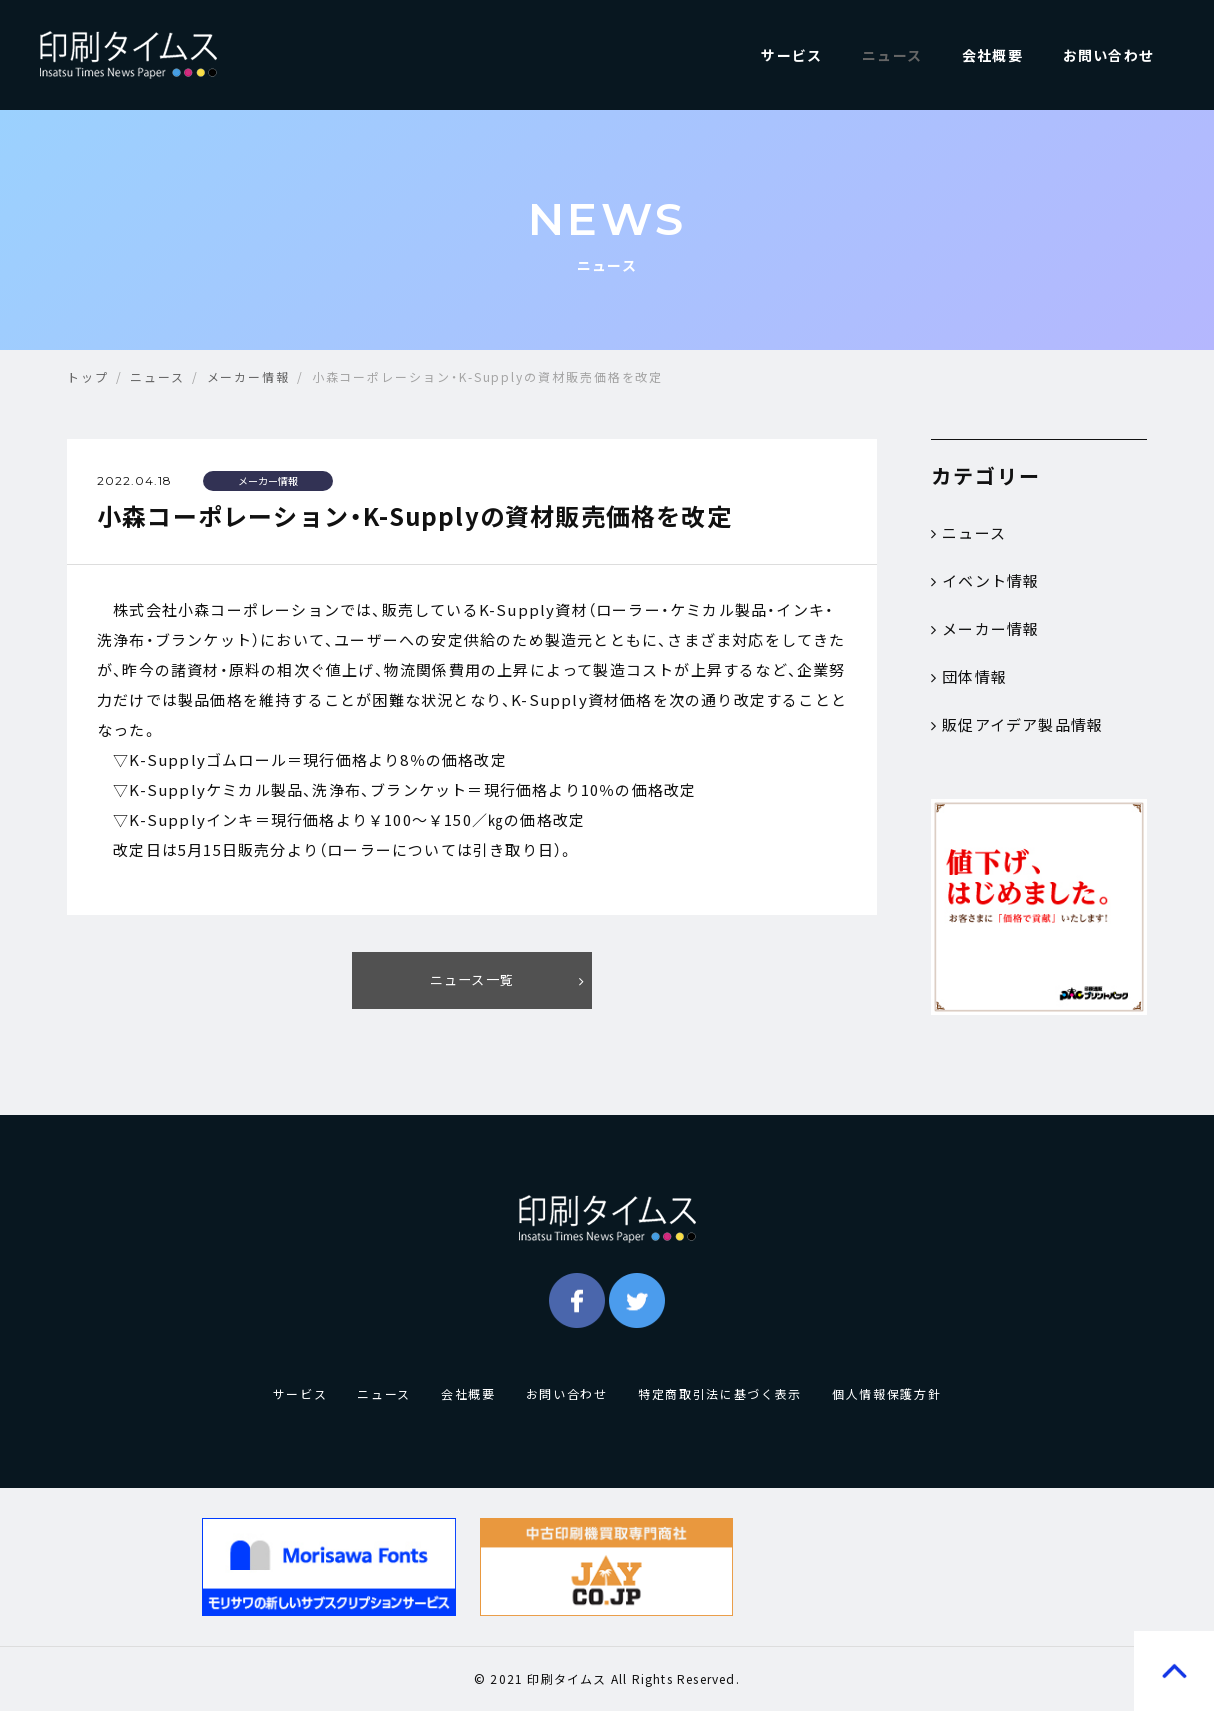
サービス (791, 55)
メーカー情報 (985, 629)
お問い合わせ (1108, 55)
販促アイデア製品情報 (1017, 725)
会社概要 (992, 55)
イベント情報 (985, 581)
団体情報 (969, 677)
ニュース (892, 55)
